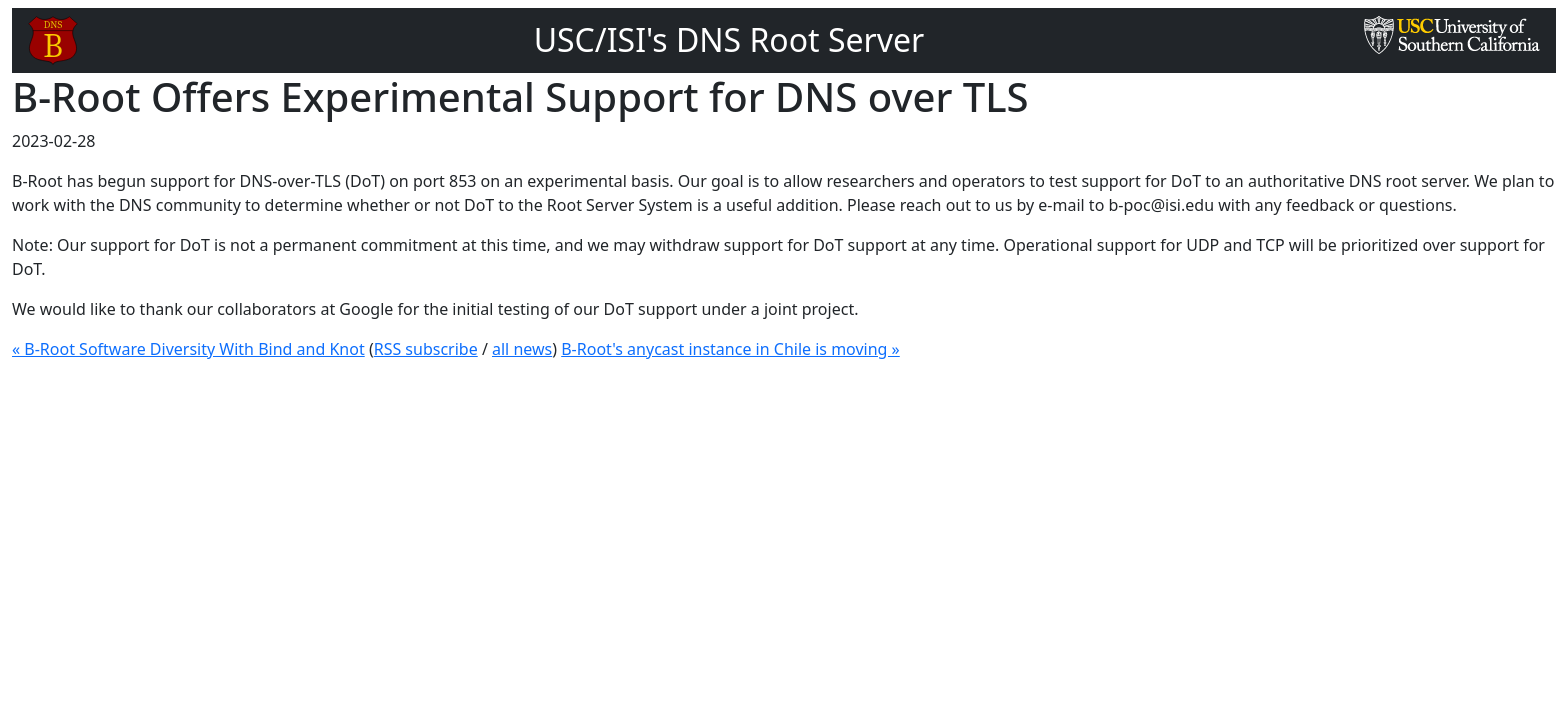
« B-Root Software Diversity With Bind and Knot (188, 349)
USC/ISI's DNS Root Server (729, 39)
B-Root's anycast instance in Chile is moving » (730, 349)
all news (522, 349)
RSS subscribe (426, 349)
